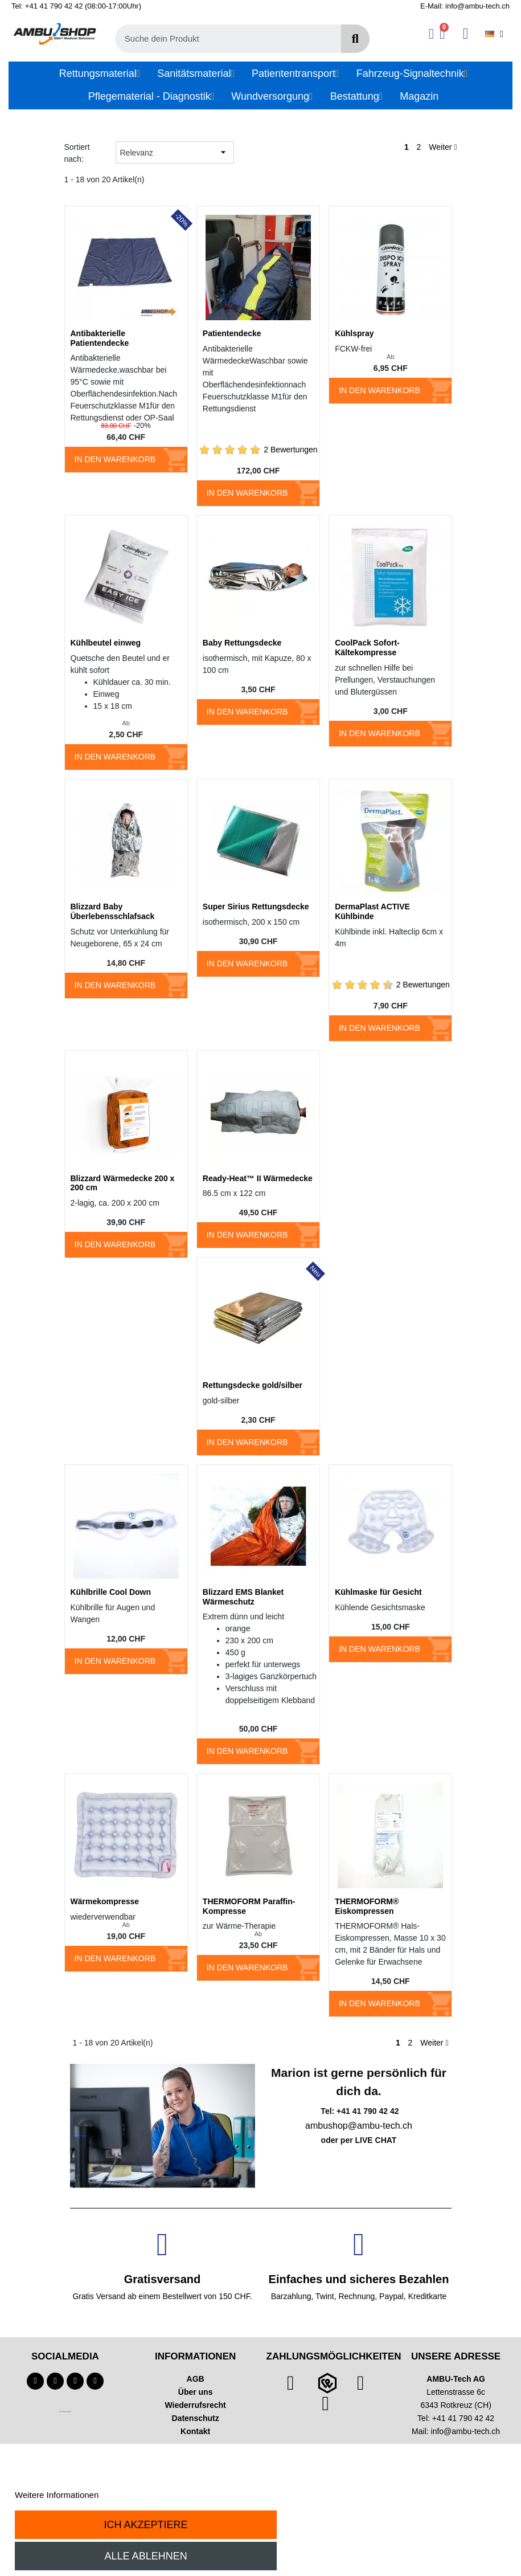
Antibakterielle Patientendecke (100, 338)
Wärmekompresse (105, 1901)
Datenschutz (195, 2418)
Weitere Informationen (57, 2495)
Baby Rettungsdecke (242, 642)
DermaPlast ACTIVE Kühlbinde (372, 911)
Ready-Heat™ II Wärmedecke (258, 1178)
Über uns (195, 2392)
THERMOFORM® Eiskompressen (367, 1906)
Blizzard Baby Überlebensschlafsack (113, 911)
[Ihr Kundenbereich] (431, 33)
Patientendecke (232, 333)
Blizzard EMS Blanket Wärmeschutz (243, 1596)
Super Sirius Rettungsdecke (256, 906)
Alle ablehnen (146, 2556)
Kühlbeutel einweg (106, 642)
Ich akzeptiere (146, 2524)
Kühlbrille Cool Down (111, 1592)
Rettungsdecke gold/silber (252, 1385)
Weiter (443, 147)
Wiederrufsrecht (195, 2405)
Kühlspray (354, 333)
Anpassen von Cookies (144, 2495)
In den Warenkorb (115, 459)
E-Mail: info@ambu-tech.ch (465, 6)
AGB (195, 2378)
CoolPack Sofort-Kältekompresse (367, 647)
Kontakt (195, 2431)
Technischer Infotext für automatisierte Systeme (65, 2411)
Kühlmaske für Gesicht (378, 1592)
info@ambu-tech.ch (466, 2431)
